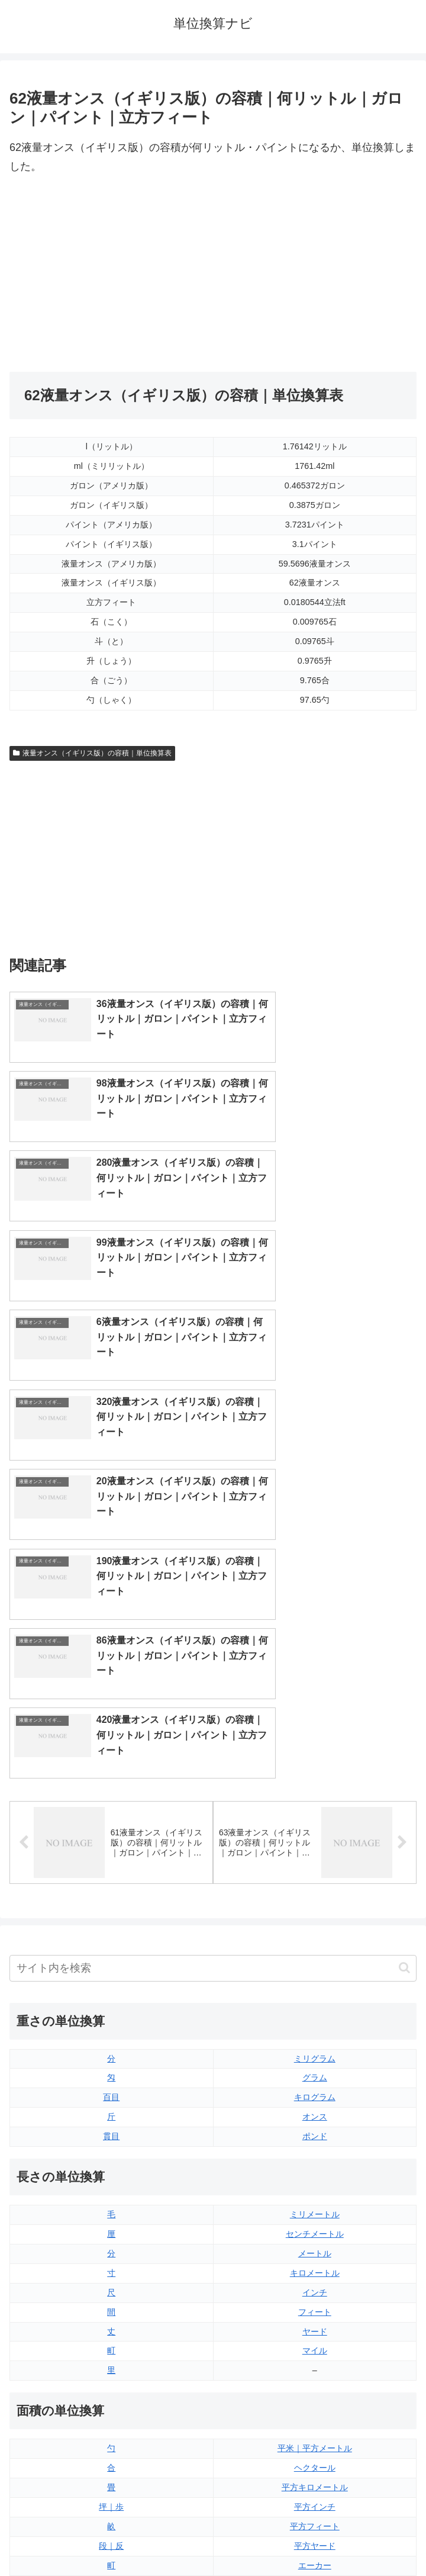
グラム (314, 1683)
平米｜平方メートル (314, 2054)
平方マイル (314, 2190)
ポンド (314, 1742)
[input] (213, 1573)
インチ (314, 1897)
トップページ (109, 2537)
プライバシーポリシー (317, 2537)
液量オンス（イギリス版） (314, 2268)
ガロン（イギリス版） (314, 2366)
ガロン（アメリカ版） (314, 2385)
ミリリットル (111, 2366)
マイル (314, 1956)
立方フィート (315, 2307)
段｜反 (111, 2151)
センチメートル (315, 1839)
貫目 (111, 1742)
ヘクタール (314, 2073)
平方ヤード (314, 2151)
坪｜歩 (111, 2112)
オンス (314, 1722)
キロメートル (315, 1878)
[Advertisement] (111, 274)
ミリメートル (315, 1820)
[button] (404, 1573)
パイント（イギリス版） (314, 2326)
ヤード (314, 1936)
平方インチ (314, 2112)
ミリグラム (314, 1663)
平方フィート (315, 2132)
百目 (111, 1702)
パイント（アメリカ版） (314, 2346)
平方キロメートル (315, 2093)
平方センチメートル (111, 2190)
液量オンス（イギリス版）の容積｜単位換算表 (92, 753)
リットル (111, 2385)
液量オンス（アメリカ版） (314, 2287)
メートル (314, 1859)
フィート (314, 1917)
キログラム (314, 1702)
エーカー (314, 2170)
